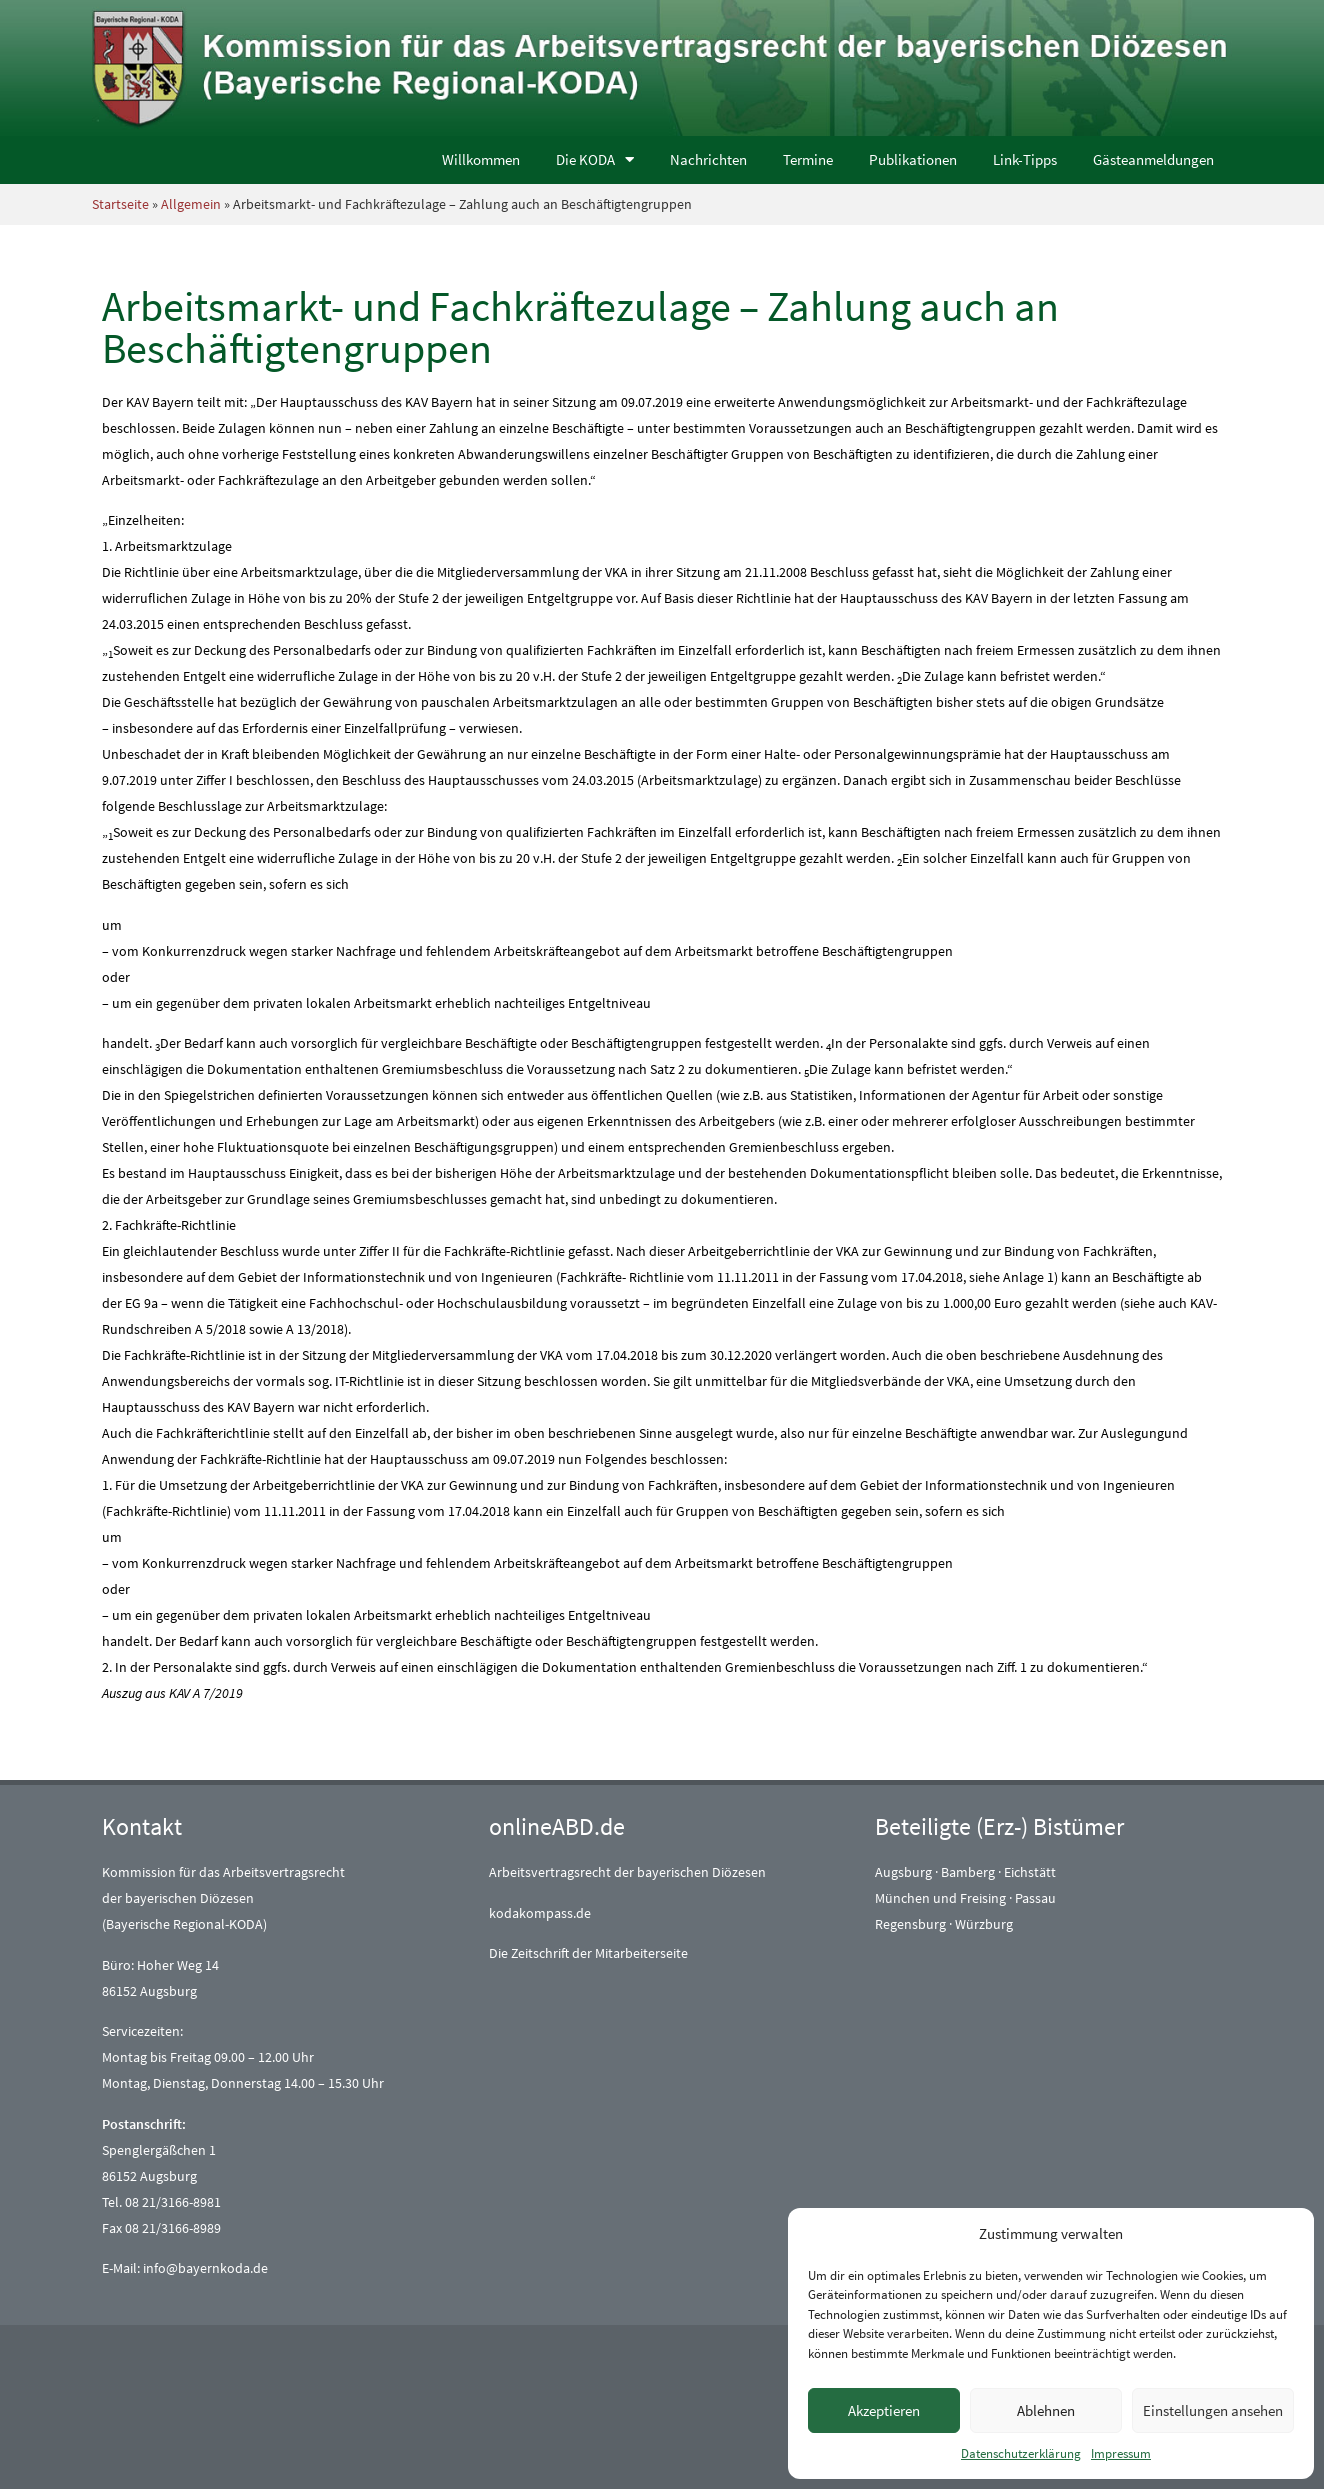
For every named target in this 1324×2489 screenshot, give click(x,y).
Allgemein (191, 204)
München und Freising (940, 1898)
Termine (808, 159)
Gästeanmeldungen (1153, 159)
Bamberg (968, 1872)
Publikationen (913, 159)
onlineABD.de (557, 1826)
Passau (1035, 1898)
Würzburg (984, 1924)
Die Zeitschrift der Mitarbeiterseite (588, 1953)
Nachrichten (708, 159)
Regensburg (910, 1924)
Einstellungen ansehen (1213, 2410)
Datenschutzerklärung (1021, 2453)
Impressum (1121, 2453)
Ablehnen (1046, 2410)
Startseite (120, 204)
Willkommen (481, 159)
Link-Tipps (1025, 159)
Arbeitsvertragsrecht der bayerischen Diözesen (627, 1872)
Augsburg (903, 1872)
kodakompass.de (540, 1913)
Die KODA (595, 159)
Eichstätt (1030, 1872)
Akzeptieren (884, 2410)
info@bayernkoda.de (205, 2268)
